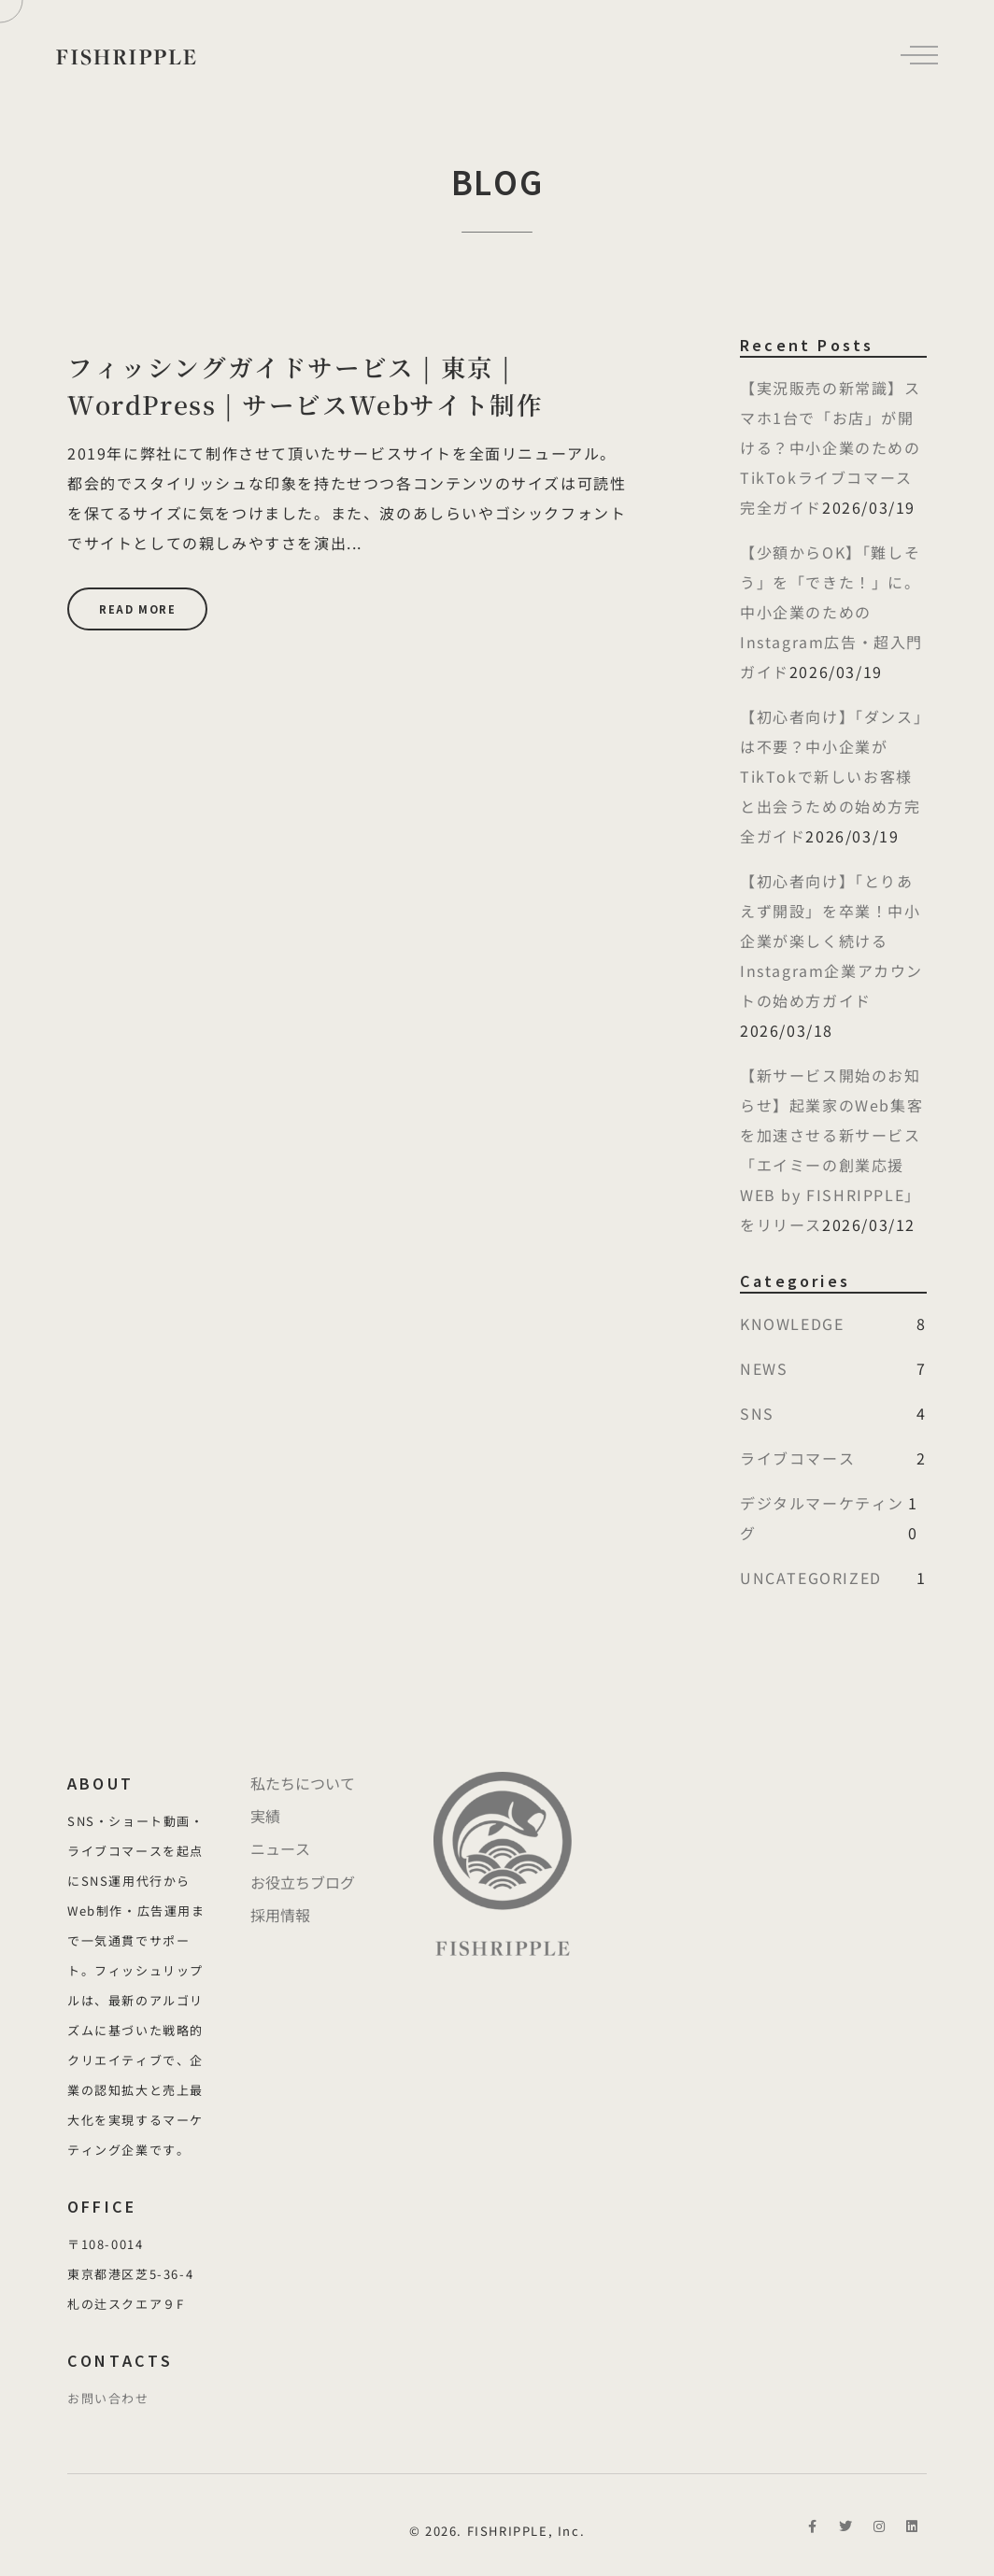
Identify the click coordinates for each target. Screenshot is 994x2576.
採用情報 (280, 1915)
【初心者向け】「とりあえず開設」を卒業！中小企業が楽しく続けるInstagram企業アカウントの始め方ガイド (831, 941)
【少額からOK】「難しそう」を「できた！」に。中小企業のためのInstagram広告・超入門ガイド (831, 612)
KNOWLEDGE (792, 1323)
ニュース (280, 1848)
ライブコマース (797, 1458)
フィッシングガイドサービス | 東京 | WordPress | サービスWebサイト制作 (305, 386)
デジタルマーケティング (822, 1518)
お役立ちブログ (302, 1882)
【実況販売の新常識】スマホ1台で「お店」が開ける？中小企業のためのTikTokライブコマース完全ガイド (830, 447)
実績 (265, 1816)
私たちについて (302, 1783)
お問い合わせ (108, 2398)
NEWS (764, 1368)
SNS (757, 1413)
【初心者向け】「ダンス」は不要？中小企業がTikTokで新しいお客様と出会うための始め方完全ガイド (831, 776)
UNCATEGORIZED (811, 1577)
